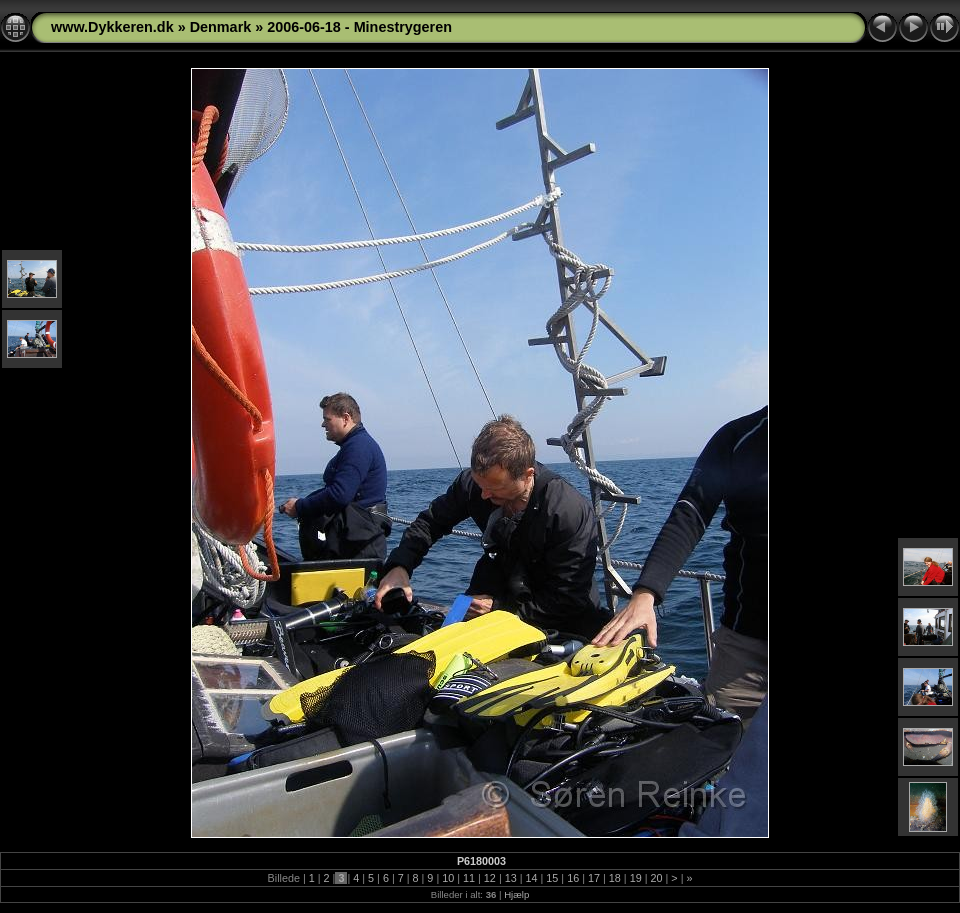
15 (552, 878)
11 (469, 878)
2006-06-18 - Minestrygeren (359, 27)
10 (448, 878)
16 (573, 878)
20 (656, 878)
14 (532, 878)
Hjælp (516, 894)
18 (615, 878)
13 (511, 878)
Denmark (221, 27)
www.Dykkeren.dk (112, 27)
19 (636, 878)
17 (594, 878)
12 (490, 878)
